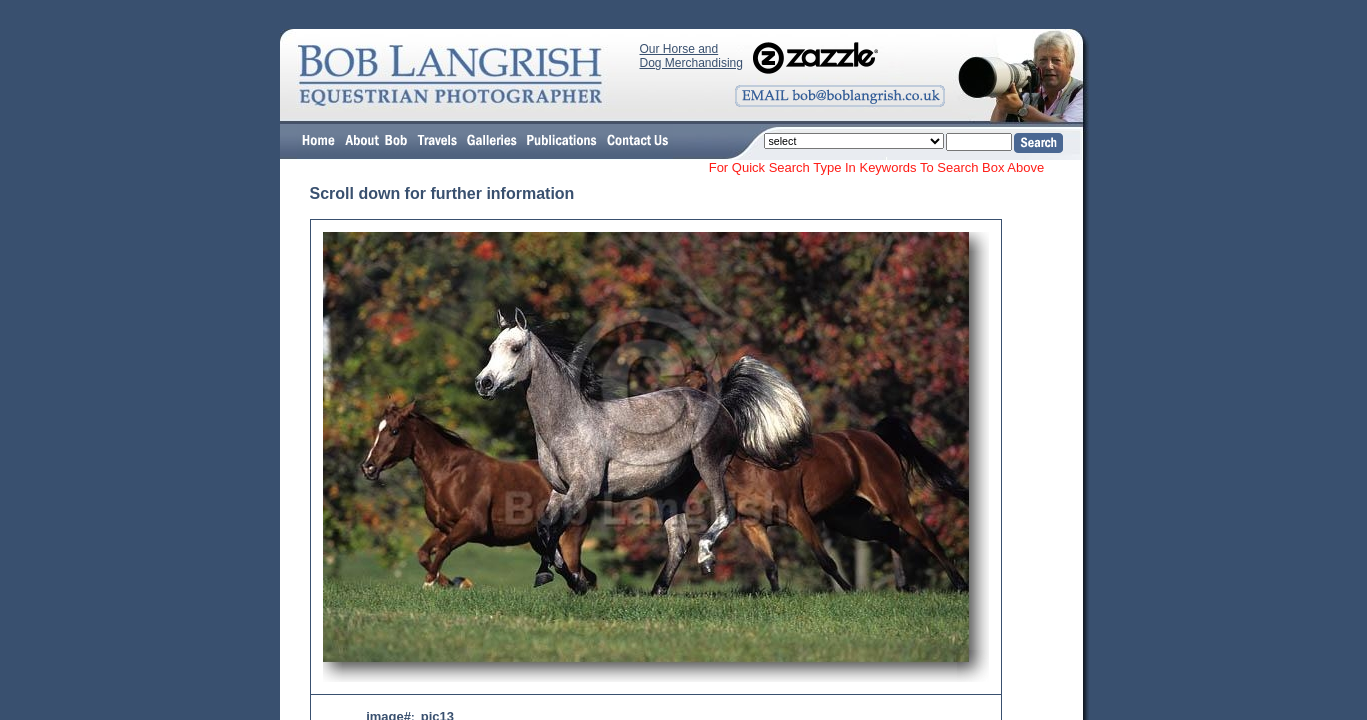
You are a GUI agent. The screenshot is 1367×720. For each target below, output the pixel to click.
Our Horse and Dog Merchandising (691, 56)
